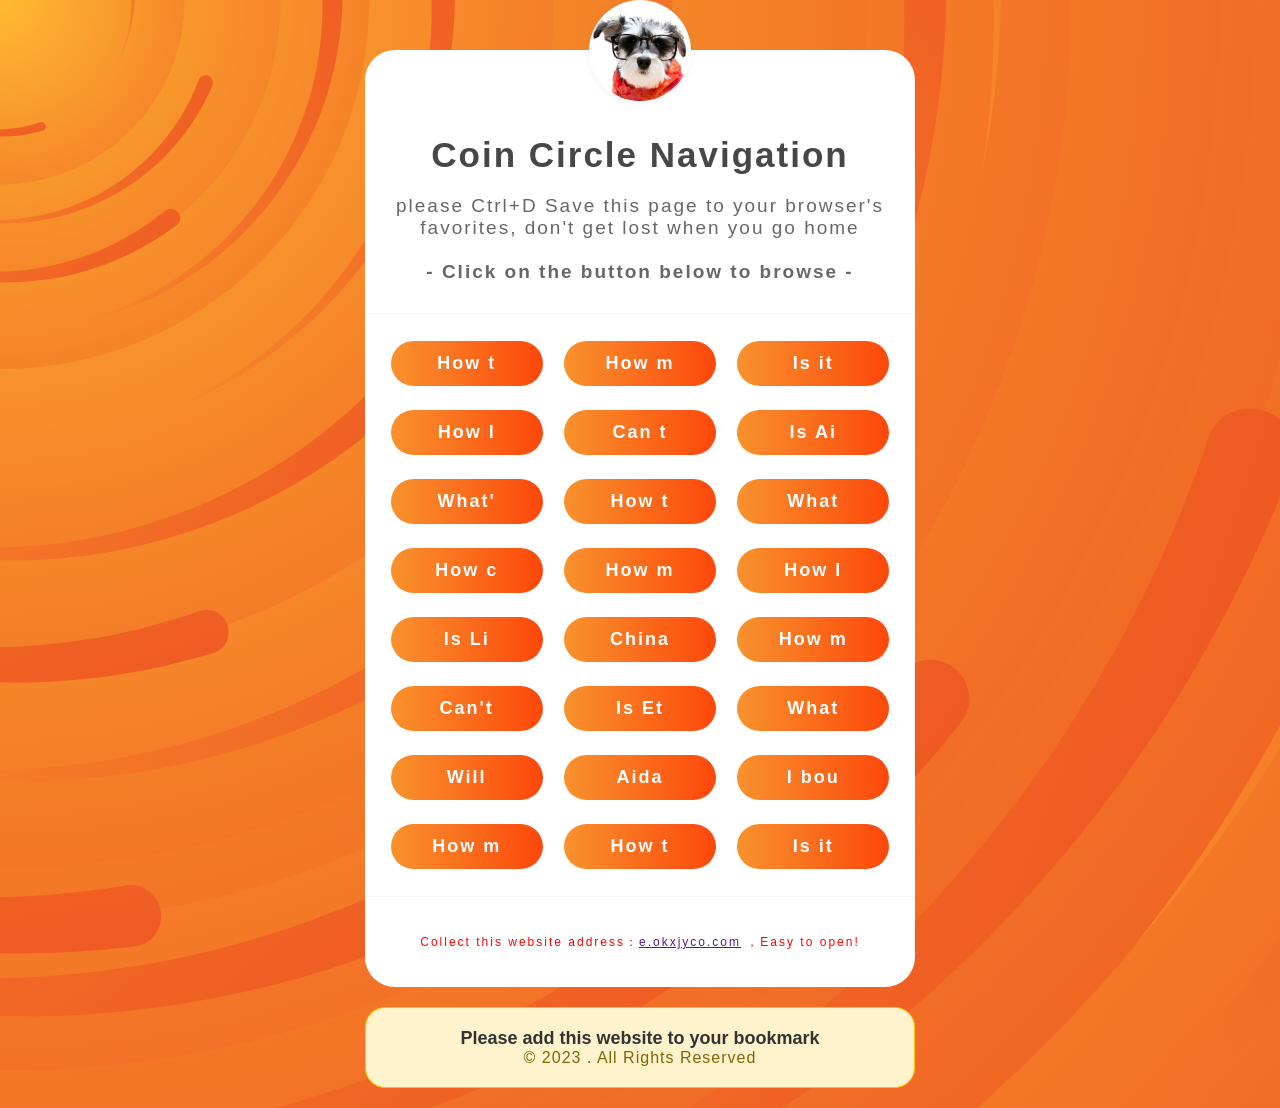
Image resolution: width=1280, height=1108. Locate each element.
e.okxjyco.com (690, 942)
